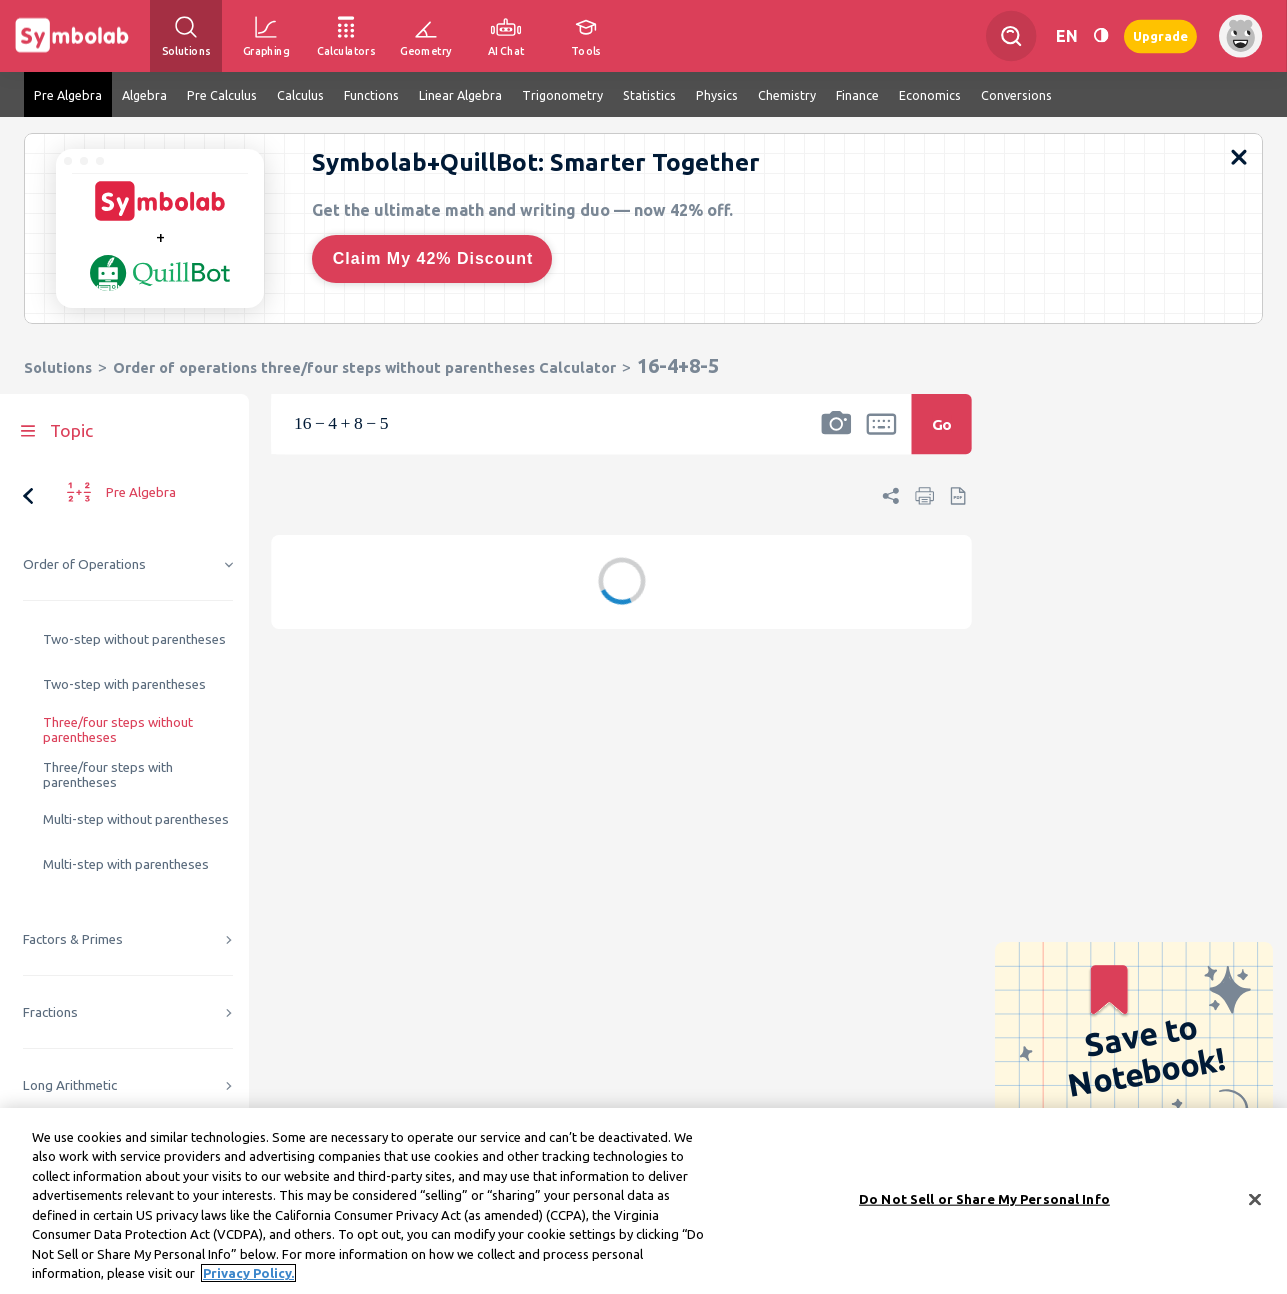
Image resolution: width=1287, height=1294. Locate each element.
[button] (836, 437)
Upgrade (1160, 35)
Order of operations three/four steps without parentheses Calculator (364, 367)
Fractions (50, 1012)
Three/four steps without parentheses (118, 730)
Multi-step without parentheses (136, 819)
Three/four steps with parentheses (108, 775)
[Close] (1255, 1205)
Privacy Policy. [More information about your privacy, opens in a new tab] (248, 1279)
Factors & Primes (73, 939)
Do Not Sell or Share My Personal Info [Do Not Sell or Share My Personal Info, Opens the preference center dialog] (984, 1204)
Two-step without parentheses (134, 639)
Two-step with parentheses (124, 684)
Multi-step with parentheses (126, 864)
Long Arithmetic (70, 1085)
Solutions (58, 367)
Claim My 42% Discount (433, 258)
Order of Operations (84, 564)
